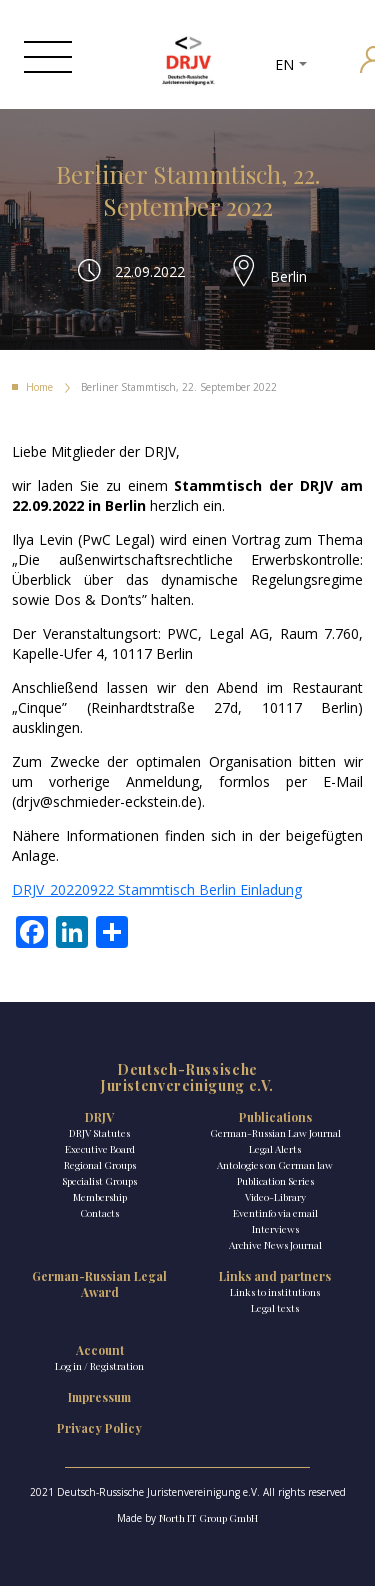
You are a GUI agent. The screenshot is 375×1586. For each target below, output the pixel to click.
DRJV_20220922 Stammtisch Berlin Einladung (157, 889)
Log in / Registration (99, 1366)
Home (39, 387)
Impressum (99, 1397)
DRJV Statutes (99, 1133)
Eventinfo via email (275, 1213)
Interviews (275, 1229)
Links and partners (275, 1276)
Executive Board (100, 1149)
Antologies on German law (275, 1165)
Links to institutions (275, 1292)
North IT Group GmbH (208, 1518)
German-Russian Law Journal (275, 1133)
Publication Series (275, 1181)
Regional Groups (100, 1165)
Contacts (99, 1213)
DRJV (99, 1117)
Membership (100, 1197)
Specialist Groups (99, 1181)
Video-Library (275, 1197)
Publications (275, 1117)
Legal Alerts (275, 1149)
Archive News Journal (275, 1245)
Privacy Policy (99, 1428)
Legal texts (275, 1308)
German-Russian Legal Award (99, 1284)
